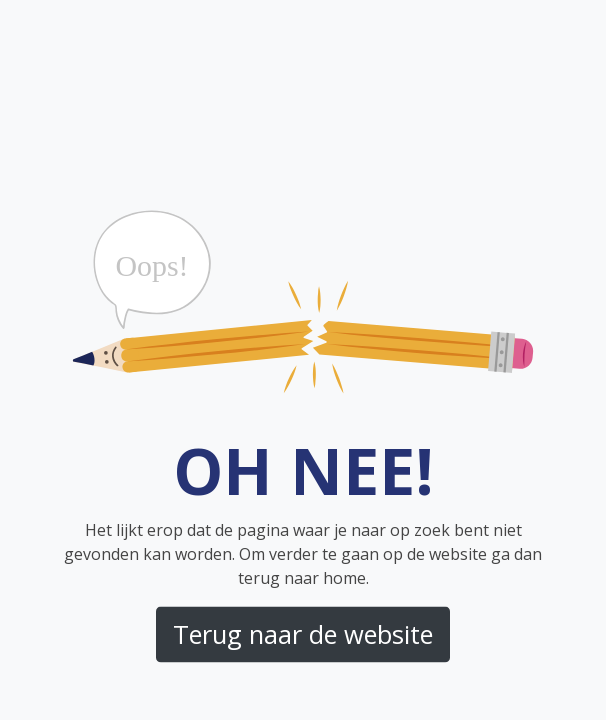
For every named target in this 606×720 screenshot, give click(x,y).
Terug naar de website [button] (303, 634)
